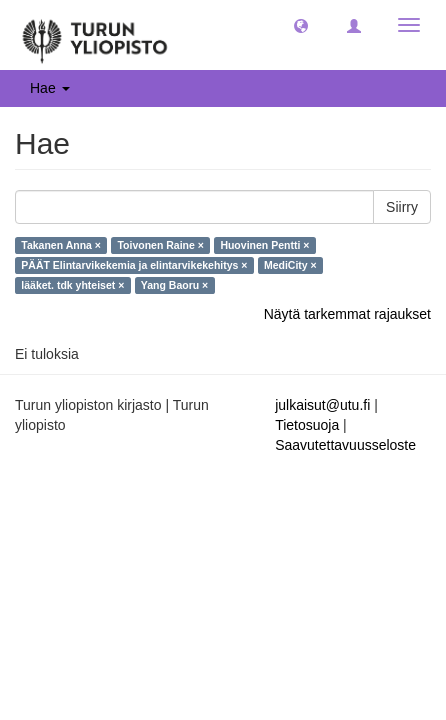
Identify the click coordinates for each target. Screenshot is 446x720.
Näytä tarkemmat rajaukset (347, 314)
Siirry (402, 207)
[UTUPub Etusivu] (95, 35)
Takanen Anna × (61, 245)
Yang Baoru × (174, 285)
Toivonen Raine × (160, 245)
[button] (301, 25)
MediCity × (290, 265)
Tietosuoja (307, 425)
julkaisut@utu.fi (322, 405)
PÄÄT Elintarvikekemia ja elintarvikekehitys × (134, 265)
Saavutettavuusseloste (345, 445)
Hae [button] (50, 88)
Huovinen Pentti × (264, 245)
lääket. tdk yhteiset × (72, 285)
